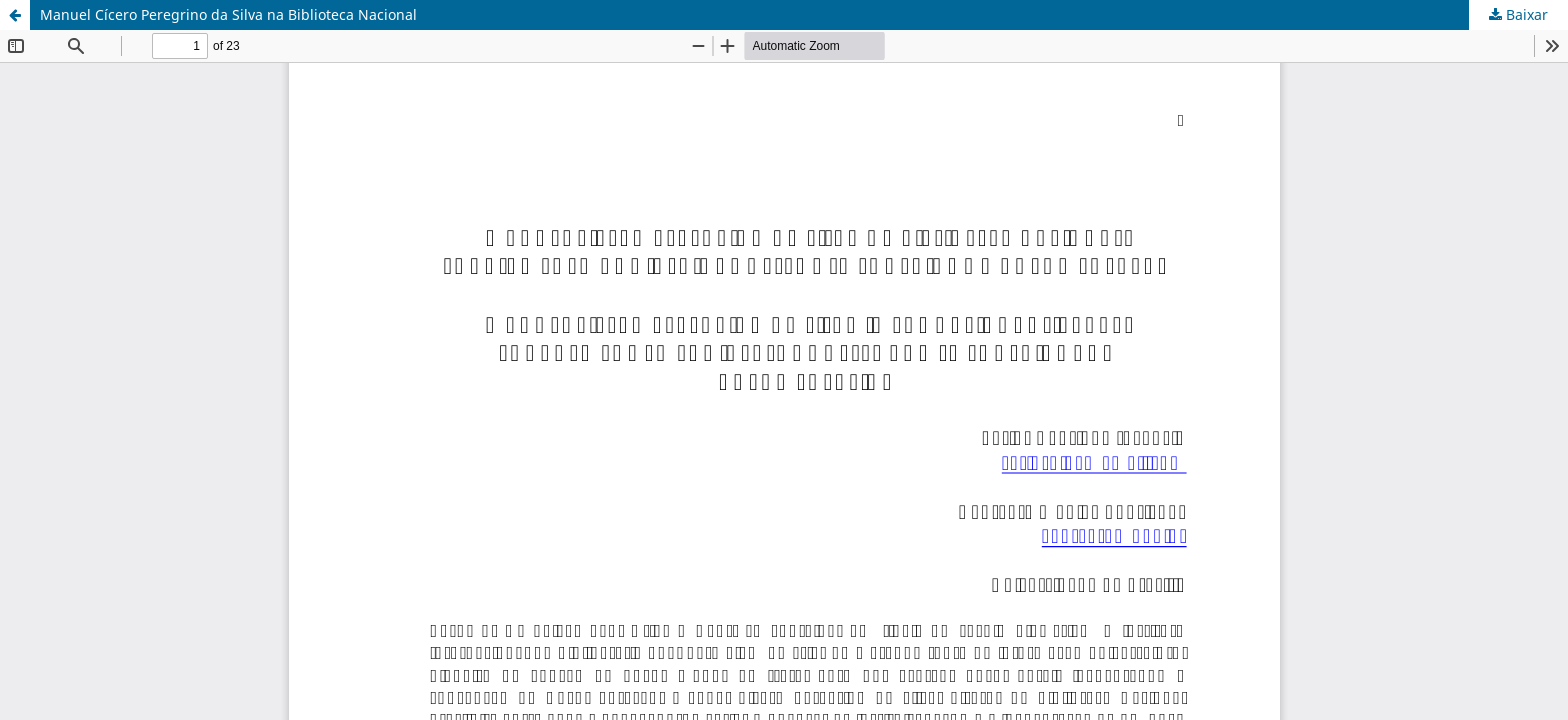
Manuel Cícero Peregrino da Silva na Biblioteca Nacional (228, 14)
